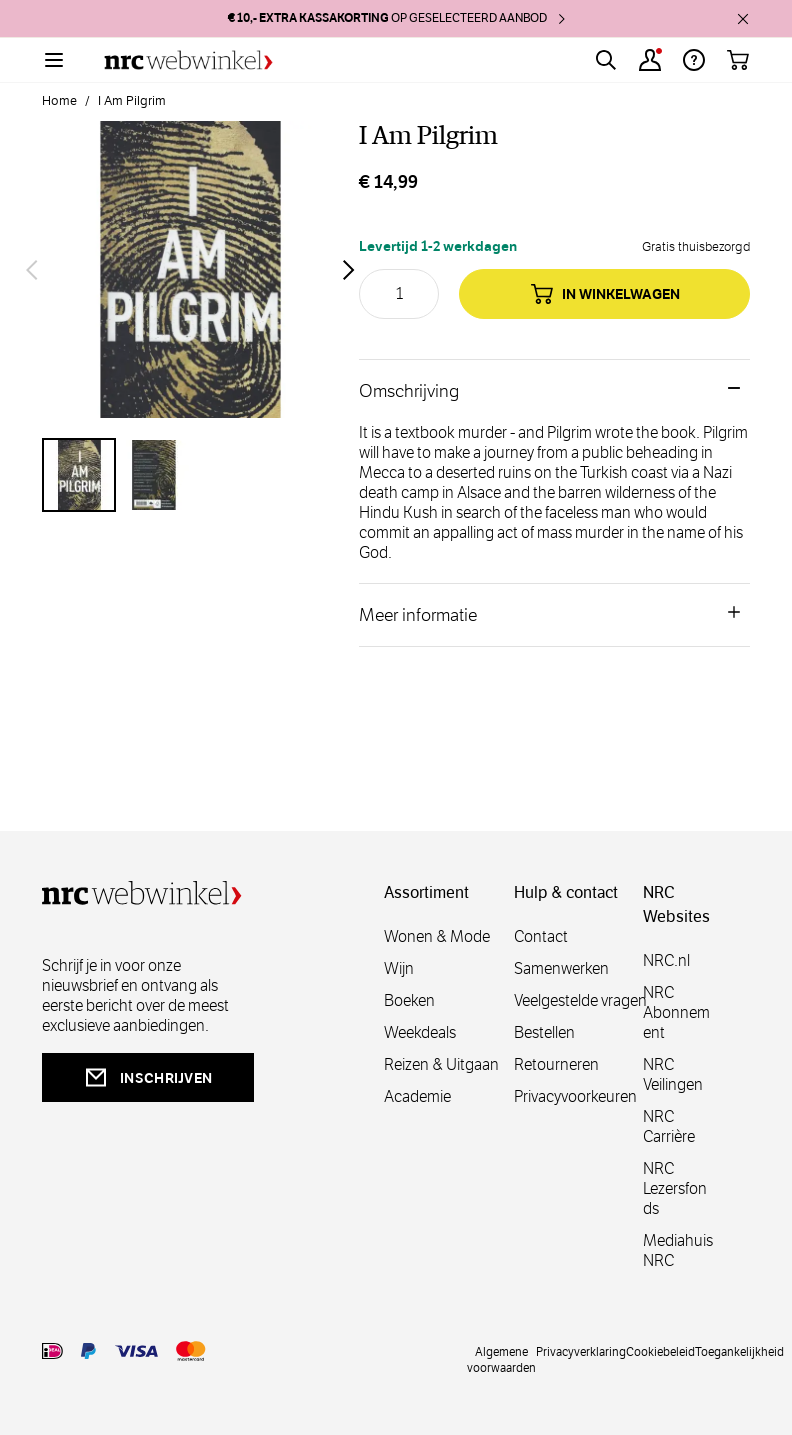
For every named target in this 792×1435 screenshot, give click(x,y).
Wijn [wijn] (399, 968)
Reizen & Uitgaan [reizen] (441, 1064)
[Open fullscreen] (190, 269)
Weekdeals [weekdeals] (420, 1032)
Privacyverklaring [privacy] (581, 1351)
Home (59, 101)
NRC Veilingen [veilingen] (673, 1074)
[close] (743, 19)
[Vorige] (32, 270)
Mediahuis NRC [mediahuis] (678, 1250)
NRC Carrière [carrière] (669, 1126)
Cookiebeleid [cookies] (660, 1351)
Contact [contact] (541, 936)
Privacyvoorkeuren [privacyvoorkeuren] (575, 1096)
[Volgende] (349, 270)
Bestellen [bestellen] (544, 1032)
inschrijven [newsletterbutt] (148, 1077)
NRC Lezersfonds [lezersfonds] (675, 1188)
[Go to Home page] (188, 60)
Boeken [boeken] (409, 1000)
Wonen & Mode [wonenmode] (437, 936)
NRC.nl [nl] (666, 960)
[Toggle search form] (606, 60)
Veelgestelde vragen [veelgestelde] (580, 1000)
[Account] (650, 60)
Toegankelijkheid (739, 1351)
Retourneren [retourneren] (556, 1064)
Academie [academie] (417, 1096)
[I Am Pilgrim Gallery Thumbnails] (190, 475)
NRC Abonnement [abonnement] (676, 1012)
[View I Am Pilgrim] (79, 475)
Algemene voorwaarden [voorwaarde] (501, 1359)
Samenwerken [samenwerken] (561, 968)
